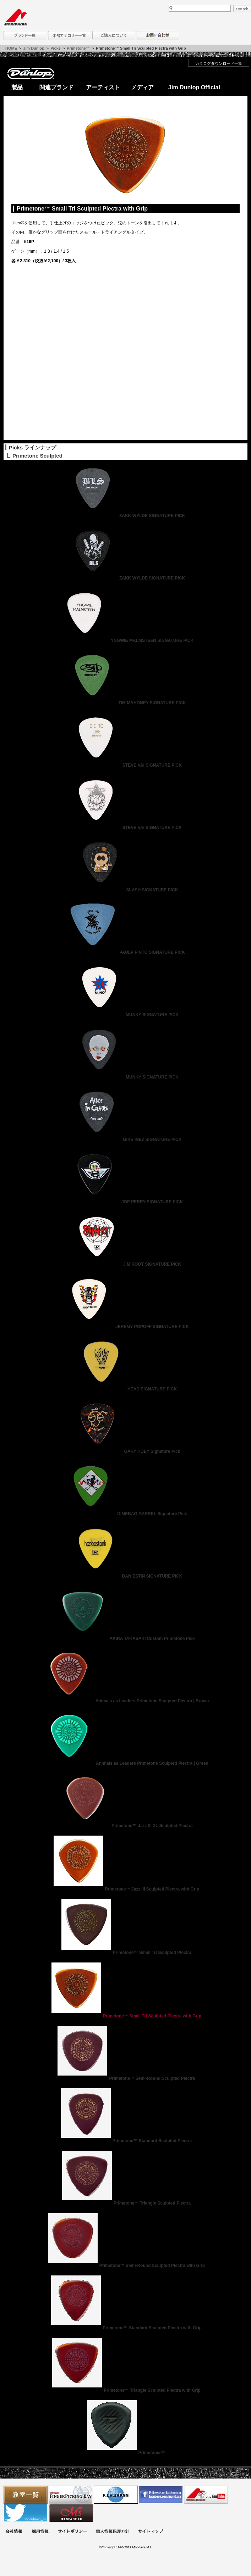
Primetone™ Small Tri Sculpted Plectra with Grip (125, 2016)
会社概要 (14, 2532)
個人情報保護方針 (112, 2532)
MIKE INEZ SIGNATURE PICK (126, 1139)
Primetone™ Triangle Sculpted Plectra (125, 2203)
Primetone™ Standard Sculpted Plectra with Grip (125, 2327)
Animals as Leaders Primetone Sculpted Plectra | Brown (125, 1700)
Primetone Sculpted (37, 456)
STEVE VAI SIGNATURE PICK (125, 765)
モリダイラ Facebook (161, 2495)
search (242, 8)
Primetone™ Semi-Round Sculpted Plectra (125, 2078)
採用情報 (40, 2532)
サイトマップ (150, 2532)
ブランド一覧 (25, 35)
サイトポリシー (72, 2532)
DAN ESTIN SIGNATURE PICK (125, 1576)
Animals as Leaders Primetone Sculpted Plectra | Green (125, 1763)
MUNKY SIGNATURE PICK (125, 1014)
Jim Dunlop (33, 48)
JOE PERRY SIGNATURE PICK (125, 1201)
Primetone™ (78, 48)
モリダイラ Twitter (26, 2513)
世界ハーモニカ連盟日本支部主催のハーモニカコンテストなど (116, 2495)
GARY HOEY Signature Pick (125, 1451)
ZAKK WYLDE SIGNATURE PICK (125, 515)
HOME (11, 48)
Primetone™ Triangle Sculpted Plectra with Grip (125, 2390)
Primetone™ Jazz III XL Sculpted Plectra (125, 1825)
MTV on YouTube (206, 2495)
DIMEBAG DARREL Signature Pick (125, 1513)
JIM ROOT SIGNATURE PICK (125, 1264)
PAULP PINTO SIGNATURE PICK (125, 952)
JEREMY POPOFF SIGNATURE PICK (125, 1326)
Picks (55, 48)
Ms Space (71, 2513)
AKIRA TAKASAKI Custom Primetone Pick (125, 1638)
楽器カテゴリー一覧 (69, 35)
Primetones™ (125, 2452)
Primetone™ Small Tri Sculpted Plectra (125, 1952)
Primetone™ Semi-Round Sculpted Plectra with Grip (125, 2265)
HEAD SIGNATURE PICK (125, 1389)
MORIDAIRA (15, 17)
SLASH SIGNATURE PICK (125, 889)
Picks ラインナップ (32, 447)
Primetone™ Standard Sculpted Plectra (125, 2140)
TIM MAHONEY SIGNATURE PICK (125, 702)
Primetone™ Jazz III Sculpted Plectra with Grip (125, 1889)
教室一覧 (26, 2495)
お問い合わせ (158, 35)
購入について (113, 35)
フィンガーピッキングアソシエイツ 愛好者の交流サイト (71, 2495)
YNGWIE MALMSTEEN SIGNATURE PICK (125, 640)
